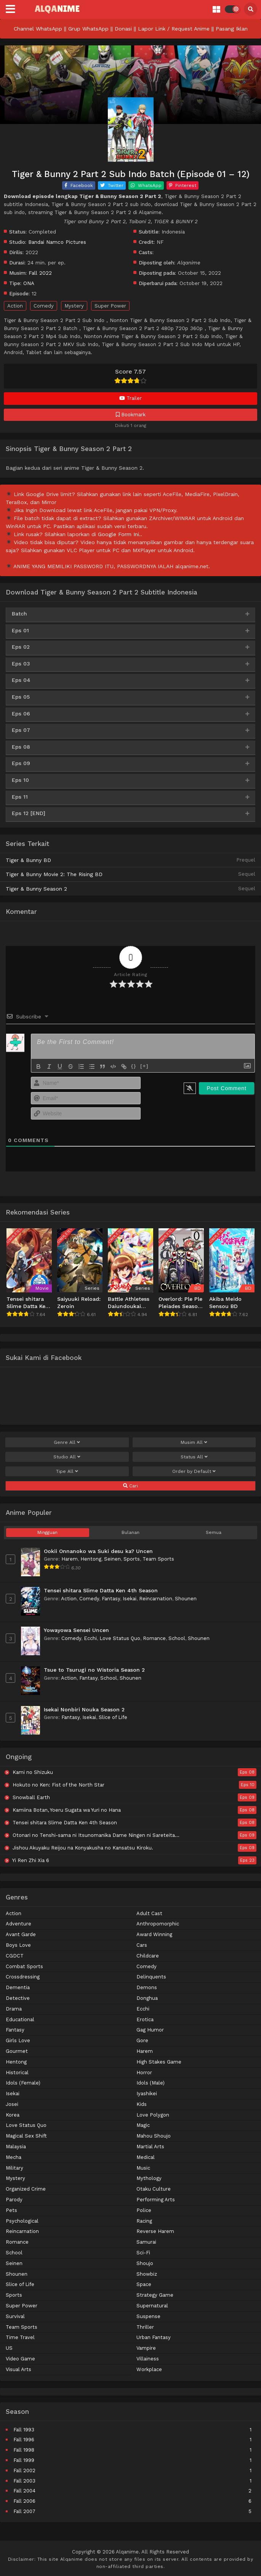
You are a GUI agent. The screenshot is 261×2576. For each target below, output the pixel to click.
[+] (144, 1066)
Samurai (146, 2242)
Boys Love (18, 1945)
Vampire (146, 2348)
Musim (194, 1442)
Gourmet (17, 2051)
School (176, 1638)
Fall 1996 (23, 2439)
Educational (20, 2019)
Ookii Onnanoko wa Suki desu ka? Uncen (98, 1551)
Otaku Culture (153, 2189)
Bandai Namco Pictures (57, 242)
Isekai (129, 1598)
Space (143, 2284)
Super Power (110, 306)
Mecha (13, 2157)
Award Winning (154, 1934)
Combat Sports (24, 1966)
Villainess (147, 2359)
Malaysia (16, 2146)
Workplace (149, 2369)
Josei (12, 2104)
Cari (130, 1485)
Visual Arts (18, 2369)
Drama (14, 2009)
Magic (143, 2125)
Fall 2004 (24, 2491)
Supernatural (152, 2306)
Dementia (18, 1987)
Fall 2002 (24, 2470)
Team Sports (158, 1559)
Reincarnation (155, 1598)
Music (143, 2168)
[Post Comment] (226, 1088)
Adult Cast (149, 1913)
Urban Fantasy (153, 2337)
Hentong (90, 1559)
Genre (67, 1442)
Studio (66, 1456)
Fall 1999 (23, 2460)
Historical (17, 2072)
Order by (194, 1471)
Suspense (148, 2316)
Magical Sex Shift (26, 2136)
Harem (69, 1559)
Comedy (44, 306)
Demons (146, 1987)
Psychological (22, 2221)
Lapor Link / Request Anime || (177, 29)
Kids (141, 2104)
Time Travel (20, 2337)
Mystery (74, 306)
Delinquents (151, 1977)
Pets (11, 2210)
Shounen (186, 1598)
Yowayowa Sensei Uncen (76, 1630)
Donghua (147, 1998)
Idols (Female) (23, 2083)
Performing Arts (155, 2199)
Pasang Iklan (232, 29)
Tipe (67, 1471)
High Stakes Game (158, 2062)
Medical (145, 2157)
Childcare (147, 1956)
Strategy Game (154, 2295)
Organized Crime (26, 2189)
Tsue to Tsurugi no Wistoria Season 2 (94, 1670)
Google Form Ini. (119, 534)
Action (15, 306)
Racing (144, 2221)
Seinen (112, 1559)
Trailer (130, 398)
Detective (18, 1998)
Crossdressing (23, 1977)
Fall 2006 (24, 2501)
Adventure (18, 1924)
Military (14, 2168)
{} (133, 1066)
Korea (12, 2115)
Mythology (149, 2178)
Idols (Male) (150, 2083)
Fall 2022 (40, 273)
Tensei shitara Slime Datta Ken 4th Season (101, 1590)
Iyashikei (146, 2093)
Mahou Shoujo (153, 2136)
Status (194, 1456)
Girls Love (18, 2040)
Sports (131, 1559)
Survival (15, 2316)
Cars (141, 1945)
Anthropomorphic (157, 1924)
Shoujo (144, 2263)
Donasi (123, 29)
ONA (28, 283)
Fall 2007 (24, 2511)
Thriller (145, 2327)
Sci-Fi (143, 2252)
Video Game (20, 2359)
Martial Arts (150, 2146)
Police (143, 2210)
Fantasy (111, 1598)
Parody (14, 2199)
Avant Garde (21, 1934)
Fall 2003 (24, 2481)
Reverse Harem (155, 2231)
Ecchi (90, 1638)
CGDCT (15, 1956)
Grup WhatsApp (88, 29)
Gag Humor (150, 2030)
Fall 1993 (23, 2430)
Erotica (145, 2019)
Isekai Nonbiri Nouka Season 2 (84, 1709)
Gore (142, 2040)
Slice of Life (113, 1717)
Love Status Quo (119, 1638)
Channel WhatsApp (38, 29)
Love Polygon (152, 2115)
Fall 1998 (23, 2450)
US (9, 2348)
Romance (154, 1638)
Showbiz (146, 2274)
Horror (144, 2072)
